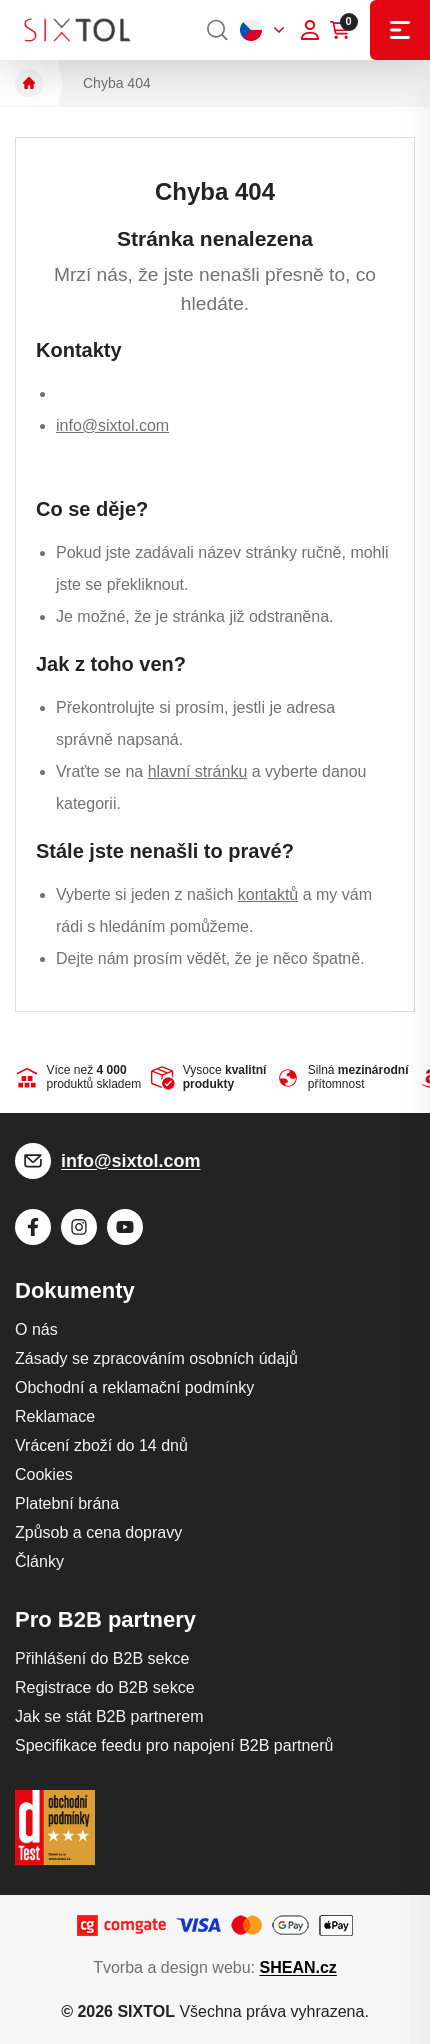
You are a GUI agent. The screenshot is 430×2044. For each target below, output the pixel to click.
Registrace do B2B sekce (105, 1687)
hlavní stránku (198, 771)
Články (39, 1561)
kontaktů (268, 894)
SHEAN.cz (297, 1967)
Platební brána (67, 1503)
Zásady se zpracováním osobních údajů (156, 1358)
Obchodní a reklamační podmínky (134, 1387)
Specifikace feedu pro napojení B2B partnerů (174, 1745)
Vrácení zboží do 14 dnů (101, 1445)
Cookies (44, 1474)
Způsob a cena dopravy (98, 1532)
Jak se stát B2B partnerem (109, 1716)
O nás (36, 1329)
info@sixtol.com (112, 425)
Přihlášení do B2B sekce (102, 1658)
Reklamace (55, 1416)
